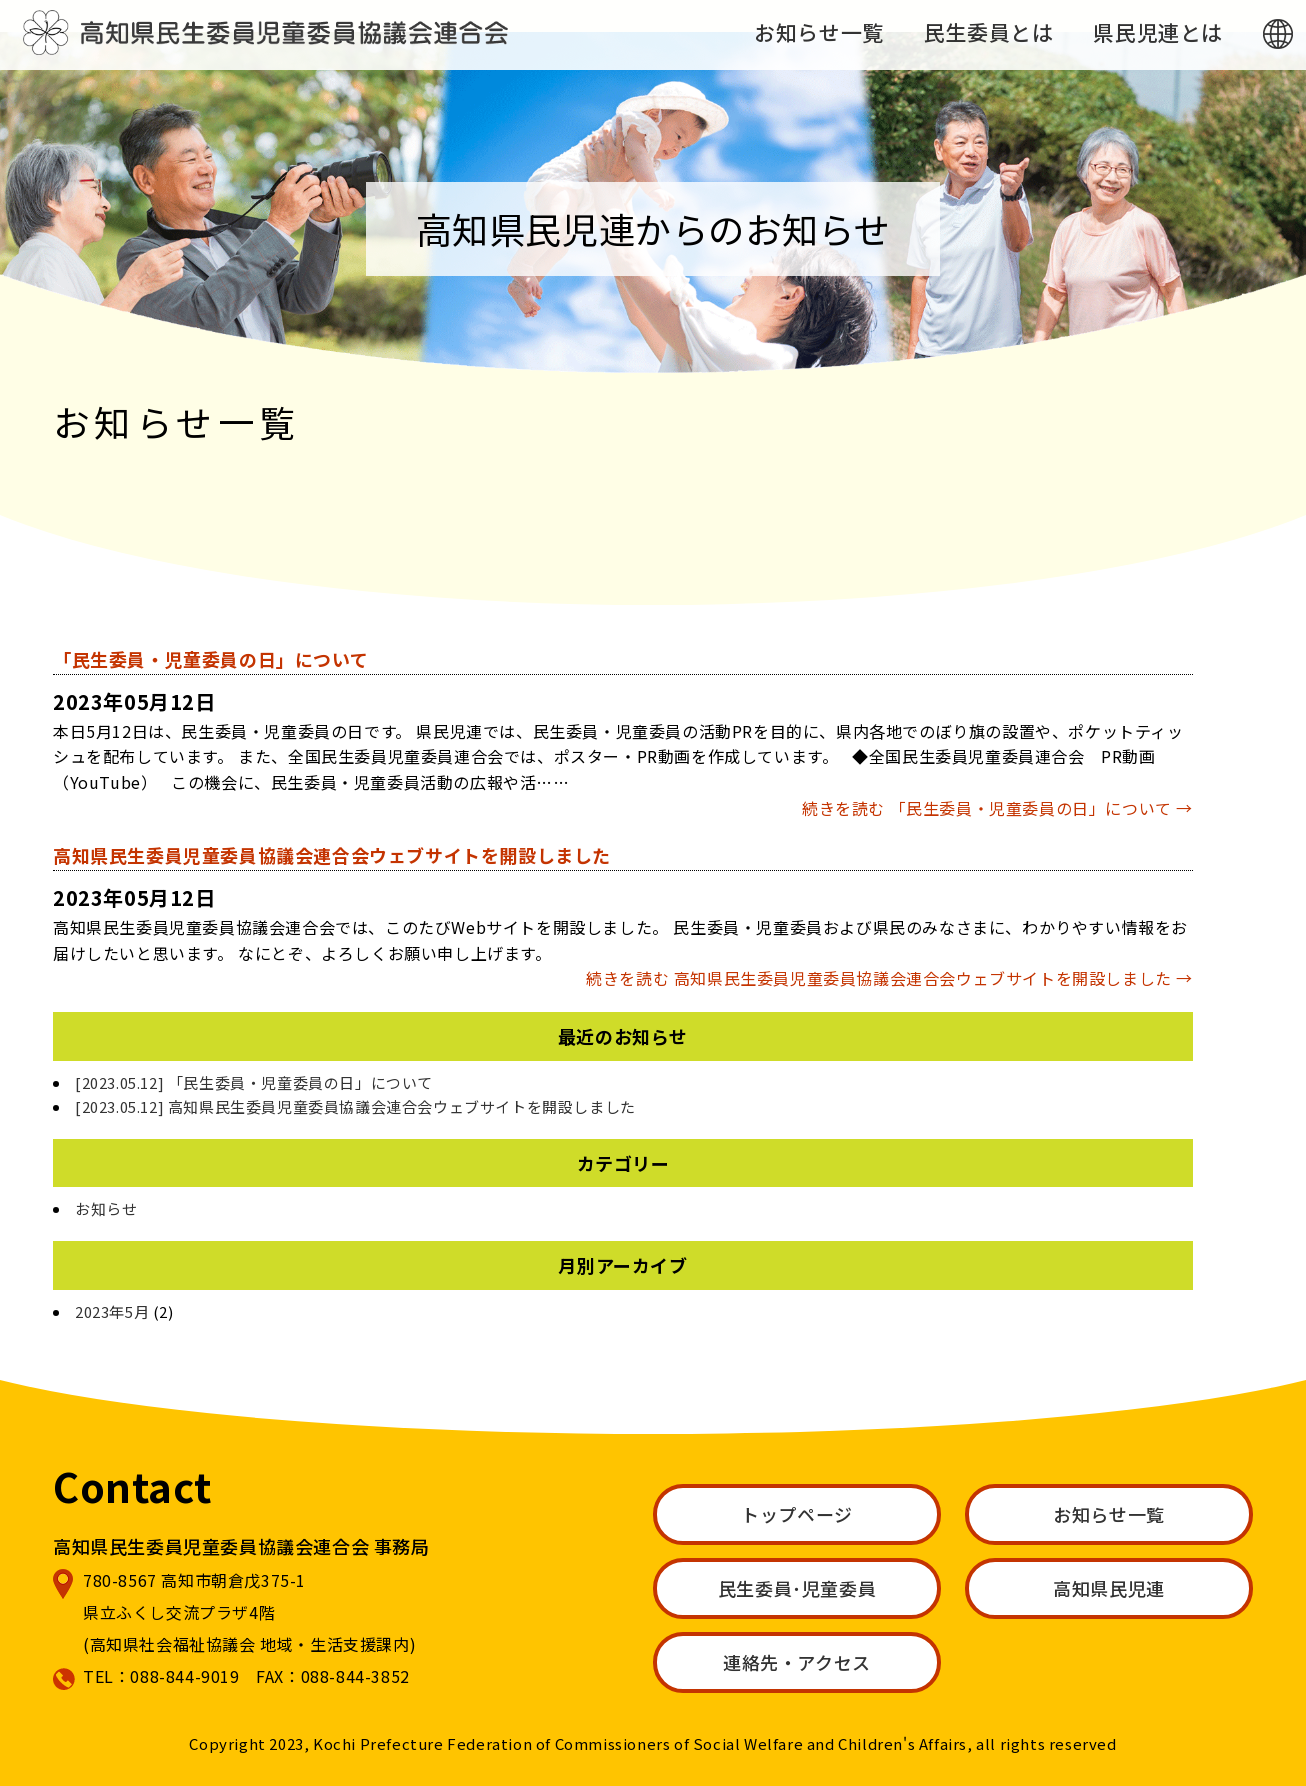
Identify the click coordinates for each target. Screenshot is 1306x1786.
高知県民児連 (1109, 1588)
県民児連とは (1158, 32)
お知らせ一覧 (819, 32)
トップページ (797, 1514)
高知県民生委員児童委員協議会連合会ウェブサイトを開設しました (332, 855)
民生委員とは (989, 32)
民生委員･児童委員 (797, 1588)
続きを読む (997, 808)
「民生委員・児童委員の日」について (210, 659)
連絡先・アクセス (797, 1662)
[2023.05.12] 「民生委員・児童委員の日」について (254, 1082)
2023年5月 (112, 1311)
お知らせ (106, 1208)
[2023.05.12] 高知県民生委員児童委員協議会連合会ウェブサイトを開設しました (355, 1106)
